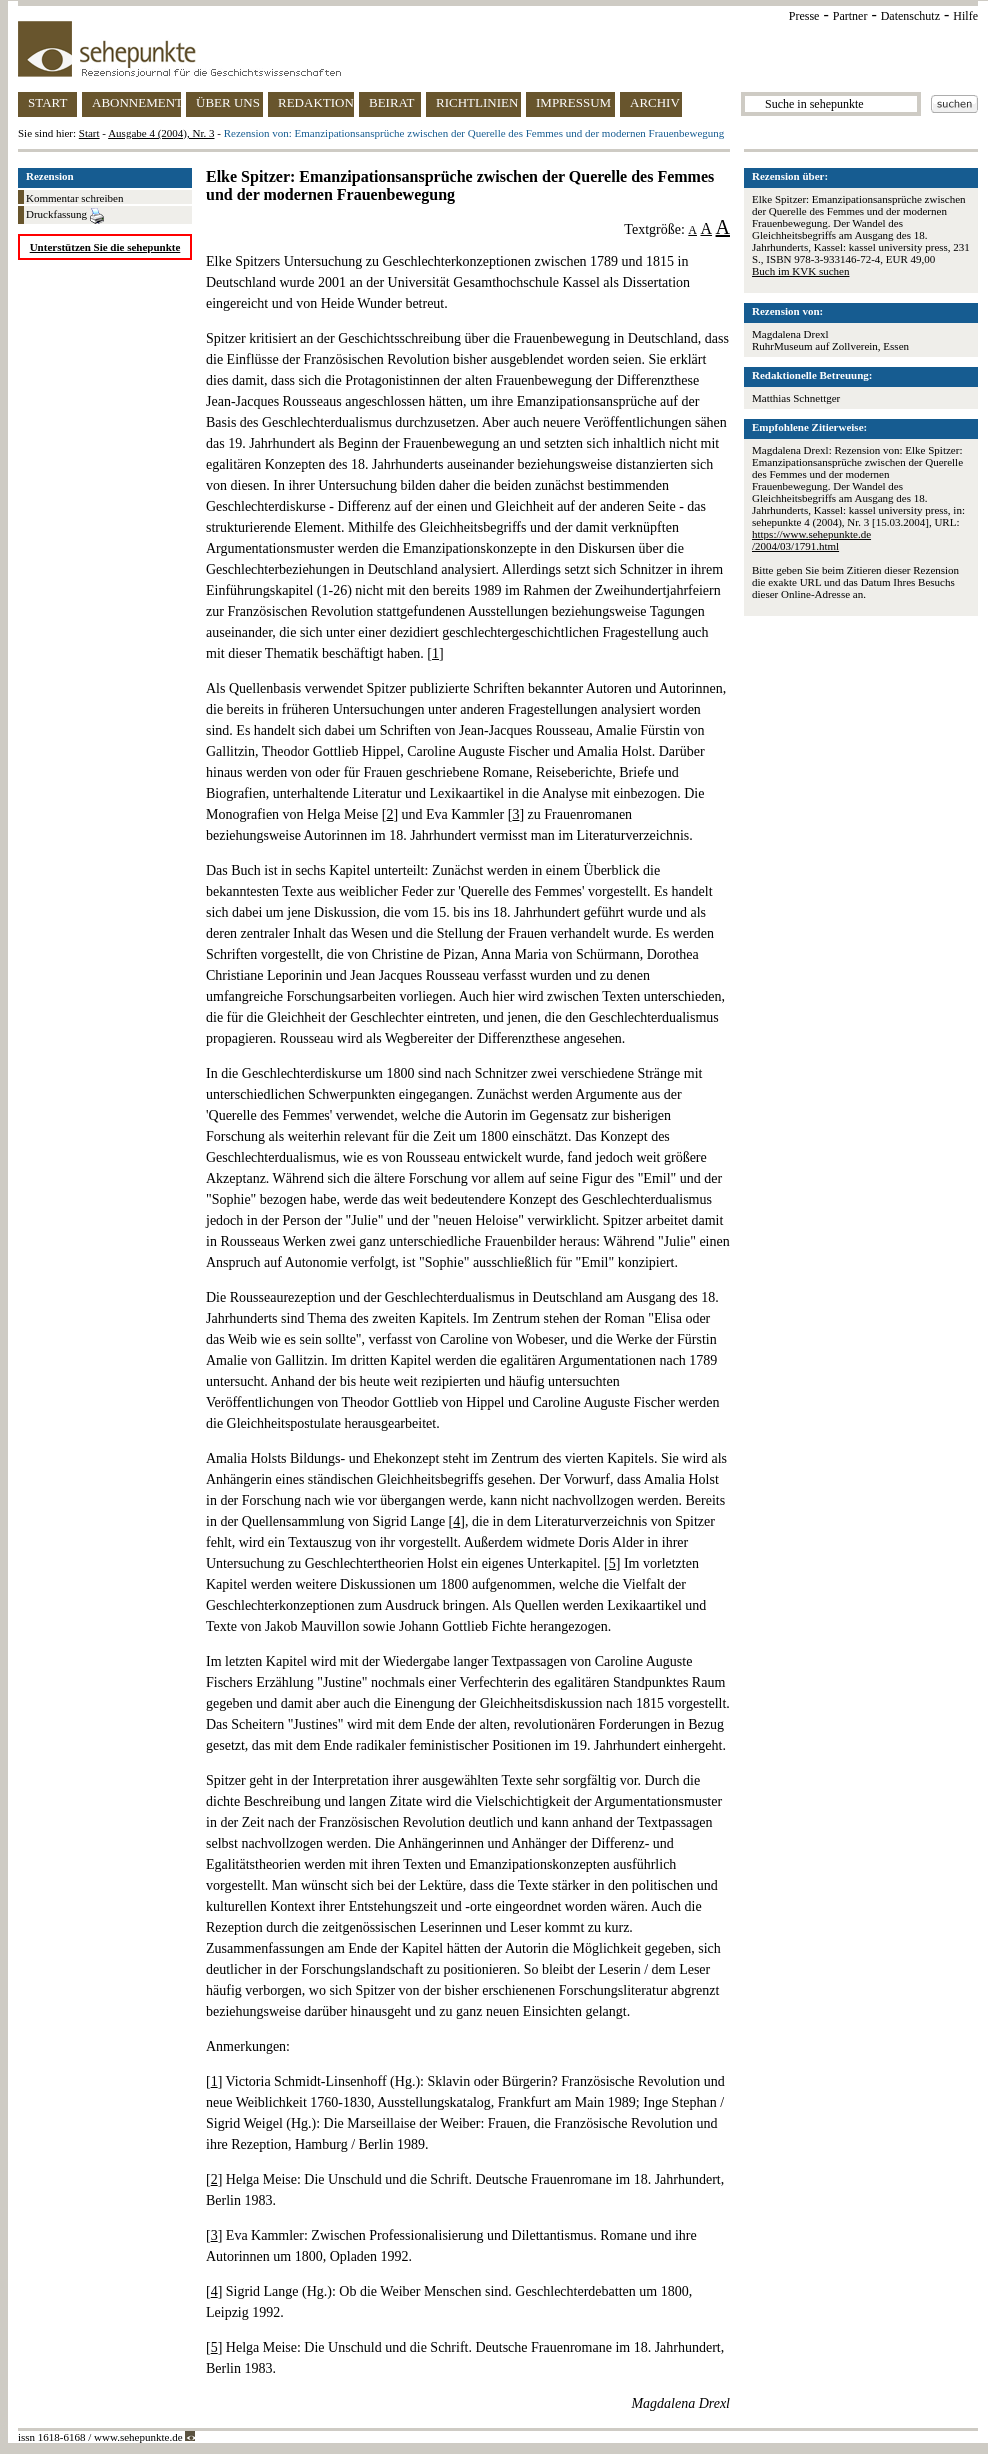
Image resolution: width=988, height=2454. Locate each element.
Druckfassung (65, 216)
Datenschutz (910, 16)
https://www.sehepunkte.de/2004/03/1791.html (811, 540)
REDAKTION (316, 102)
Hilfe (965, 16)
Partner (850, 16)
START (47, 102)
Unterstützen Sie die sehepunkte (105, 247)
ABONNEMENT (136, 102)
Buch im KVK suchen (800, 271)
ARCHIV (655, 102)
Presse (804, 16)
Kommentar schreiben (74, 198)
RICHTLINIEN (477, 102)
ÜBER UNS (228, 102)
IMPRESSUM (573, 102)
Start (89, 133)
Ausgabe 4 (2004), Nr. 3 (161, 133)
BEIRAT (392, 102)
